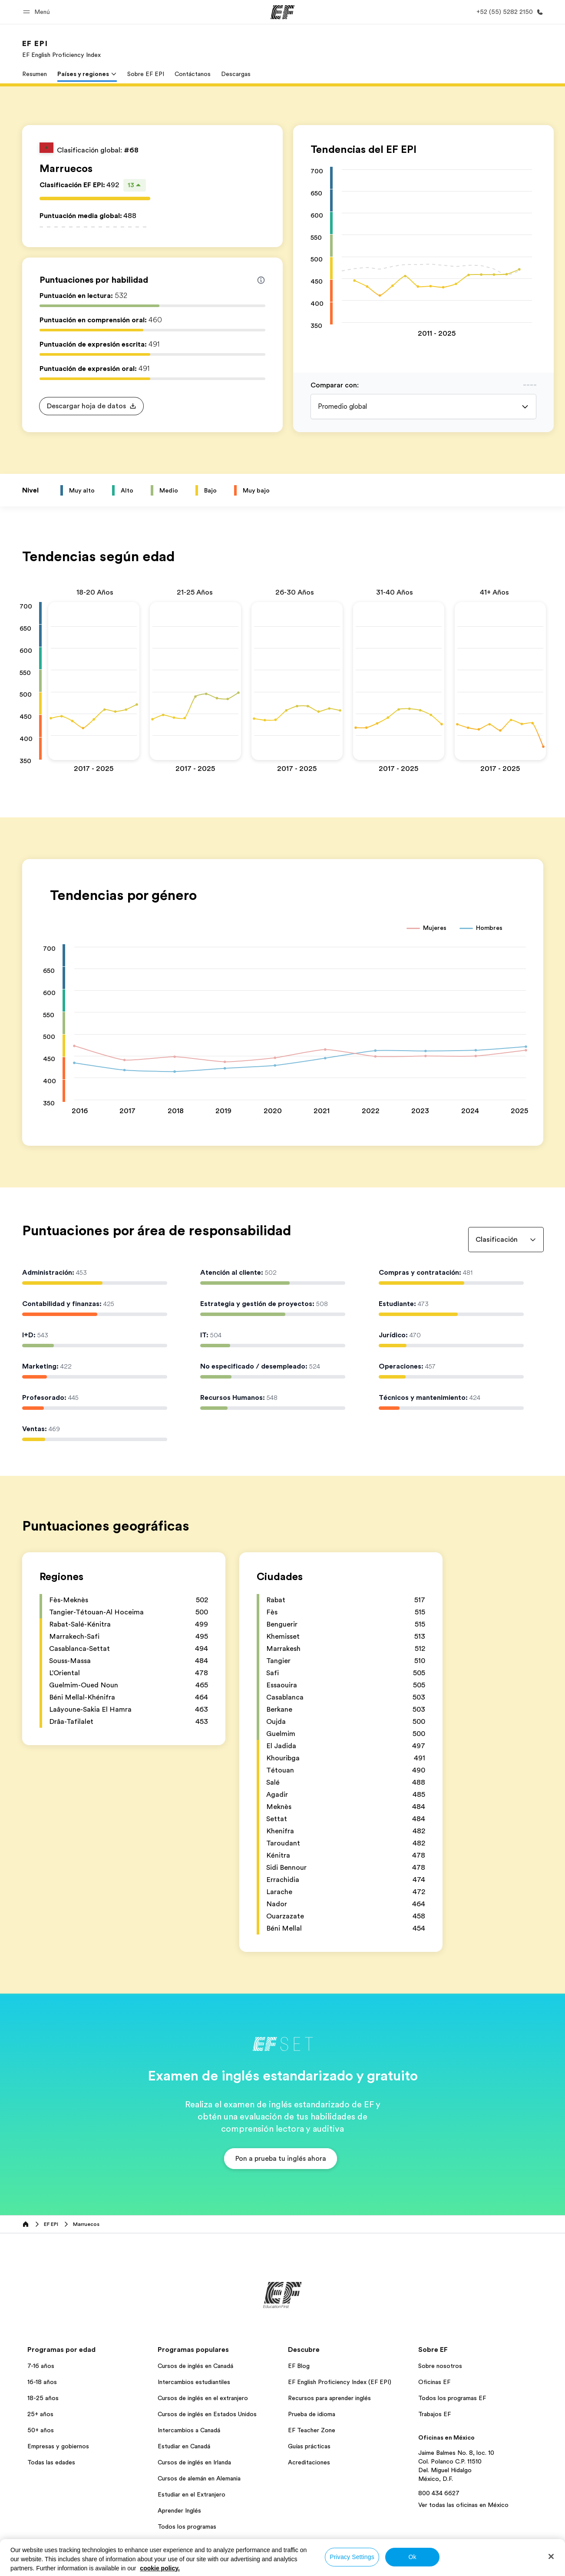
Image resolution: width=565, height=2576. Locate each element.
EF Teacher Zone (311, 2430)
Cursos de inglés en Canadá (195, 2365)
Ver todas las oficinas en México (463, 2504)
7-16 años (40, 2365)
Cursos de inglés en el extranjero (203, 2397)
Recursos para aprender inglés (329, 2397)
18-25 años (43, 2397)
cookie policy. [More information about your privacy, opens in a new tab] (160, 2568)
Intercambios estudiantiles (194, 2381)
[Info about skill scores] (261, 280)
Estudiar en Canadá (184, 2446)
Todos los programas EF (452, 2397)
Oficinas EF (434, 2381)
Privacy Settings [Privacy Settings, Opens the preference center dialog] (352, 2556)
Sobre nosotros (440, 2365)
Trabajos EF (434, 2414)
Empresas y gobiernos (58, 2446)
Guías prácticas (309, 2446)
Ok (412, 2556)
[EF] (282, 12)
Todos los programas (187, 2526)
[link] (61, 48)
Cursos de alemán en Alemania (199, 2478)
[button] (37, 12)
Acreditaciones (309, 2462)
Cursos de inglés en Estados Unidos (207, 2414)
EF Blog (299, 2365)
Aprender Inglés (179, 2510)
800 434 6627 (438, 2493)
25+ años (40, 2414)
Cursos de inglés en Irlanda (194, 2462)
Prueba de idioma (311, 2414)
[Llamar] (508, 12)
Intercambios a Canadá (189, 2430)
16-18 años (42, 2381)
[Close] (551, 2556)
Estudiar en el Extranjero (191, 2494)
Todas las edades (51, 2462)
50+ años (40, 2430)
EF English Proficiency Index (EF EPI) (339, 2381)
